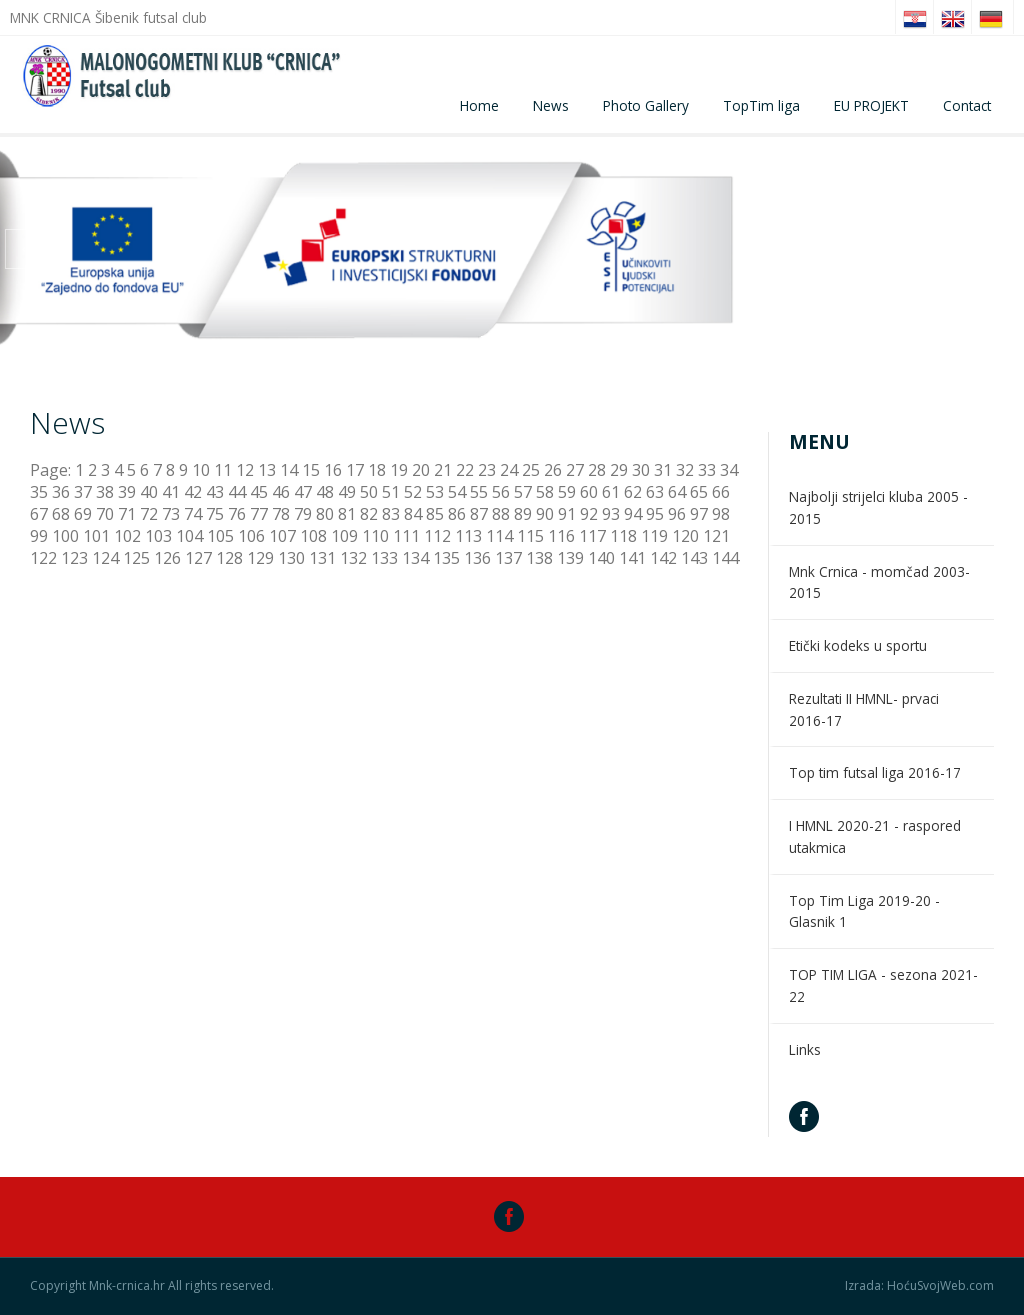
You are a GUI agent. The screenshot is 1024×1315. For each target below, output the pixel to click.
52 (413, 492)
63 (655, 492)
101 (96, 536)
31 (663, 470)
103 (158, 536)
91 (567, 514)
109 (344, 536)
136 (477, 558)
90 (545, 514)
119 (654, 536)
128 (229, 558)
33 (707, 470)
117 (592, 536)
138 (539, 558)
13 (267, 470)
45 (259, 492)
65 (699, 492)
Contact (967, 105)
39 (127, 492)
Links (805, 1049)
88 (501, 514)
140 (601, 558)
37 (83, 492)
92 (589, 514)
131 (322, 558)
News (551, 105)
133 (384, 558)
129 (260, 558)
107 (282, 536)
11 (223, 470)
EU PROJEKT (871, 105)
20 (421, 470)
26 (553, 470)
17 (355, 470)
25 (531, 470)
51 (391, 492)
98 (721, 514)
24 (509, 470)
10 (201, 470)
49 (347, 492)
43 (215, 492)
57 (523, 492)
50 (369, 492)
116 (561, 536)
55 (479, 492)
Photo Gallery (646, 105)
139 (570, 558)
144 (725, 558)
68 (61, 514)
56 (501, 492)
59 (567, 492)
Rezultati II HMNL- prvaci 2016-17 (864, 709)
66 (721, 492)
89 (523, 514)
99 (39, 536)
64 (677, 492)
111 (406, 536)
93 (611, 514)
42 (193, 492)
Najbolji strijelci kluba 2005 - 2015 (878, 507)
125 (136, 558)
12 (245, 470)
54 (457, 492)
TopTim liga (761, 105)
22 (465, 470)
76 (237, 514)
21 (443, 470)
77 (259, 514)
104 (189, 536)
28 (597, 470)
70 (105, 514)
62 (633, 492)
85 (435, 514)
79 (303, 514)
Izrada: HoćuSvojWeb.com (919, 1286)
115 (530, 536)
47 (303, 492)
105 (220, 536)
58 (545, 492)
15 (311, 470)
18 (377, 470)
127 (198, 558)
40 (149, 492)
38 (105, 492)
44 (237, 492)
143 (694, 558)
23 (487, 470)
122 (43, 558)
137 (508, 558)
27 (575, 470)
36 (61, 492)
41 (171, 492)
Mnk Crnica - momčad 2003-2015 (879, 582)
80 (325, 514)
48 (325, 492)
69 (83, 514)
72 (149, 514)
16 (333, 470)
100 (65, 536)
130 (291, 558)
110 (375, 536)
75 (215, 514)
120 (685, 536)
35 (39, 492)
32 (685, 470)
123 (74, 558)
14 (289, 470)
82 (369, 514)
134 (415, 558)
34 (729, 470)
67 (39, 514)
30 (641, 470)
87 (479, 514)
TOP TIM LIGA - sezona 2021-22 (883, 985)
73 (171, 514)
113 (468, 536)
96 (677, 514)
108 (313, 536)
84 (413, 514)
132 (353, 558)
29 (619, 470)
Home (479, 105)
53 (435, 492)
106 (251, 536)
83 (391, 514)
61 (611, 492)
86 (457, 514)
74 (193, 514)
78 (281, 514)
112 (437, 536)
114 (499, 536)
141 (632, 558)
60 (589, 492)
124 (105, 558)
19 (399, 470)
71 (127, 514)
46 (281, 492)
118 (623, 536)
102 (127, 536)
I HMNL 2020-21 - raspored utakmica (875, 836)
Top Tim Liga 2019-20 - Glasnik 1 (864, 911)
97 (699, 514)
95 (655, 514)
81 (347, 514)
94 (633, 514)
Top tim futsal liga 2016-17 (875, 772)
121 (716, 536)
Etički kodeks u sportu (858, 645)
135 (446, 558)
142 (663, 558)
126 (167, 558)
